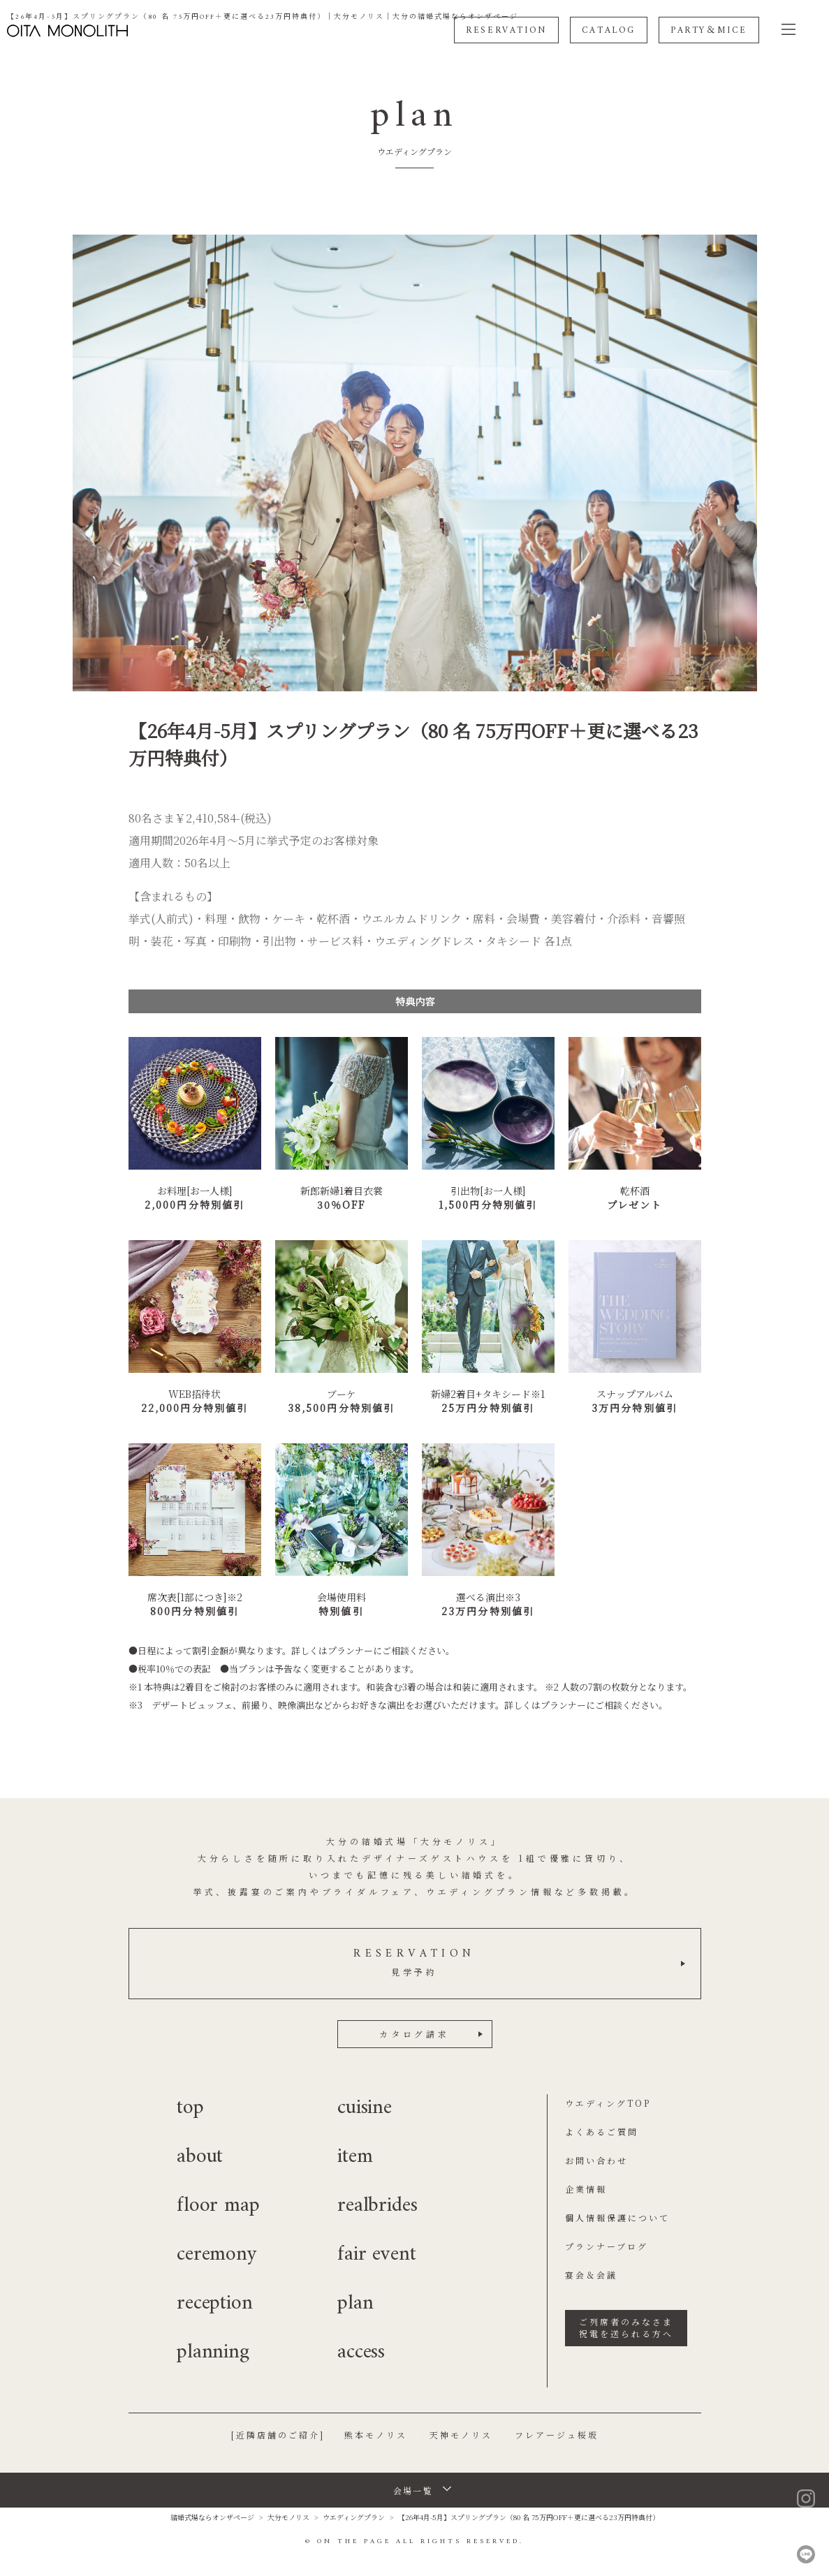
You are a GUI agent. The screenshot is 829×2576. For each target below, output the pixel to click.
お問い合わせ (596, 2160)
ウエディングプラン (354, 2517)
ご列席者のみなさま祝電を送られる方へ (626, 2327)
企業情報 (586, 2189)
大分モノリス (288, 2517)
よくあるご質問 (601, 2131)
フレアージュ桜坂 (557, 2435)
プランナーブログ (606, 2246)
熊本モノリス (375, 2435)
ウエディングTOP (608, 2103)
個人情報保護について (617, 2217)
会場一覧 (413, 2490)
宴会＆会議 (591, 2275)
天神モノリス (461, 2435)
